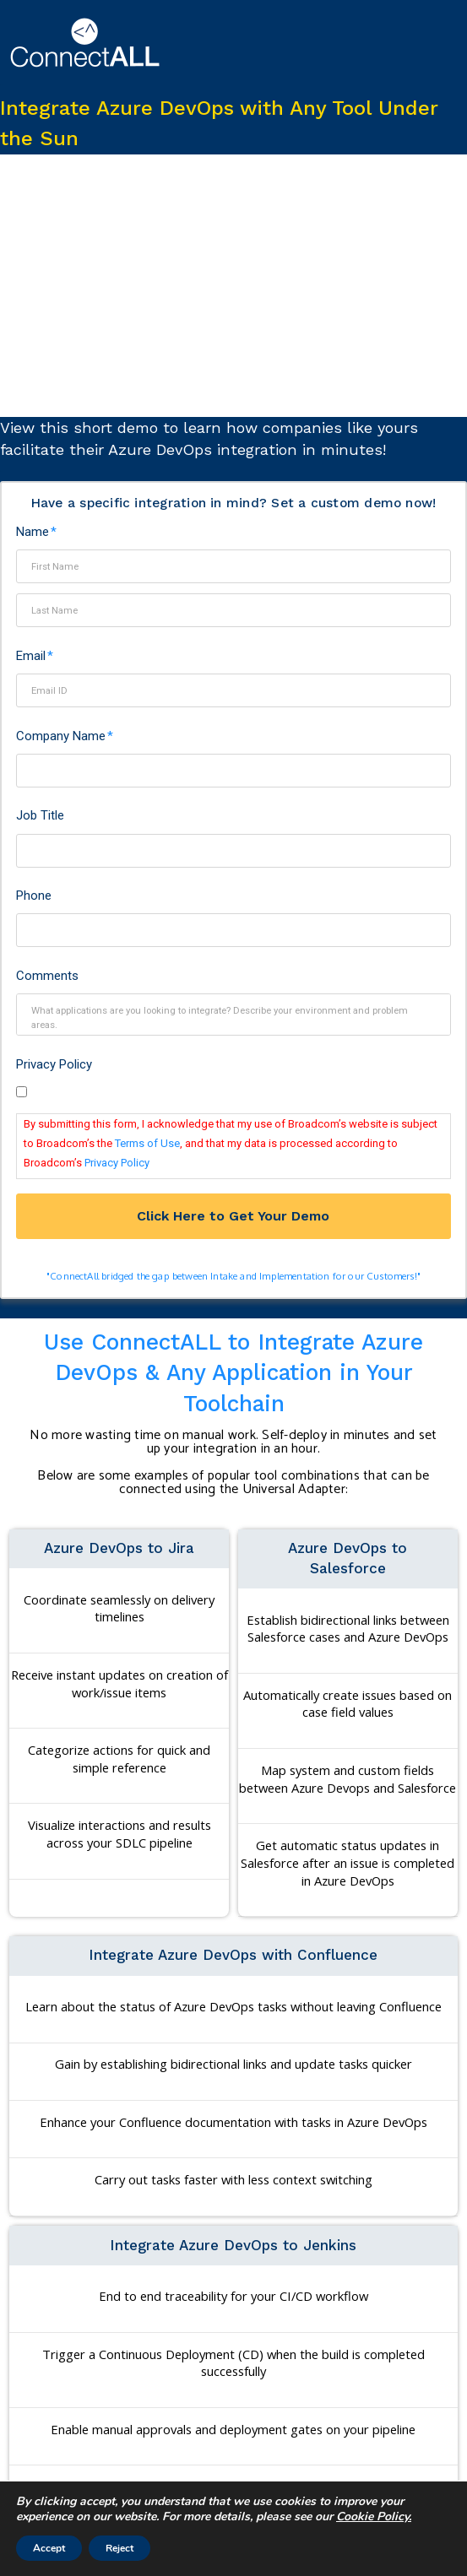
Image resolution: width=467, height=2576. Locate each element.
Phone (34, 895)
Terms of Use (147, 1143)
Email (35, 655)
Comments (47, 975)
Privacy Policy (54, 1064)
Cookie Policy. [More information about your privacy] (373, 2516)
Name (36, 531)
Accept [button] (49, 2548)
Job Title (40, 815)
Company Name (65, 736)
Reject (119, 2548)
